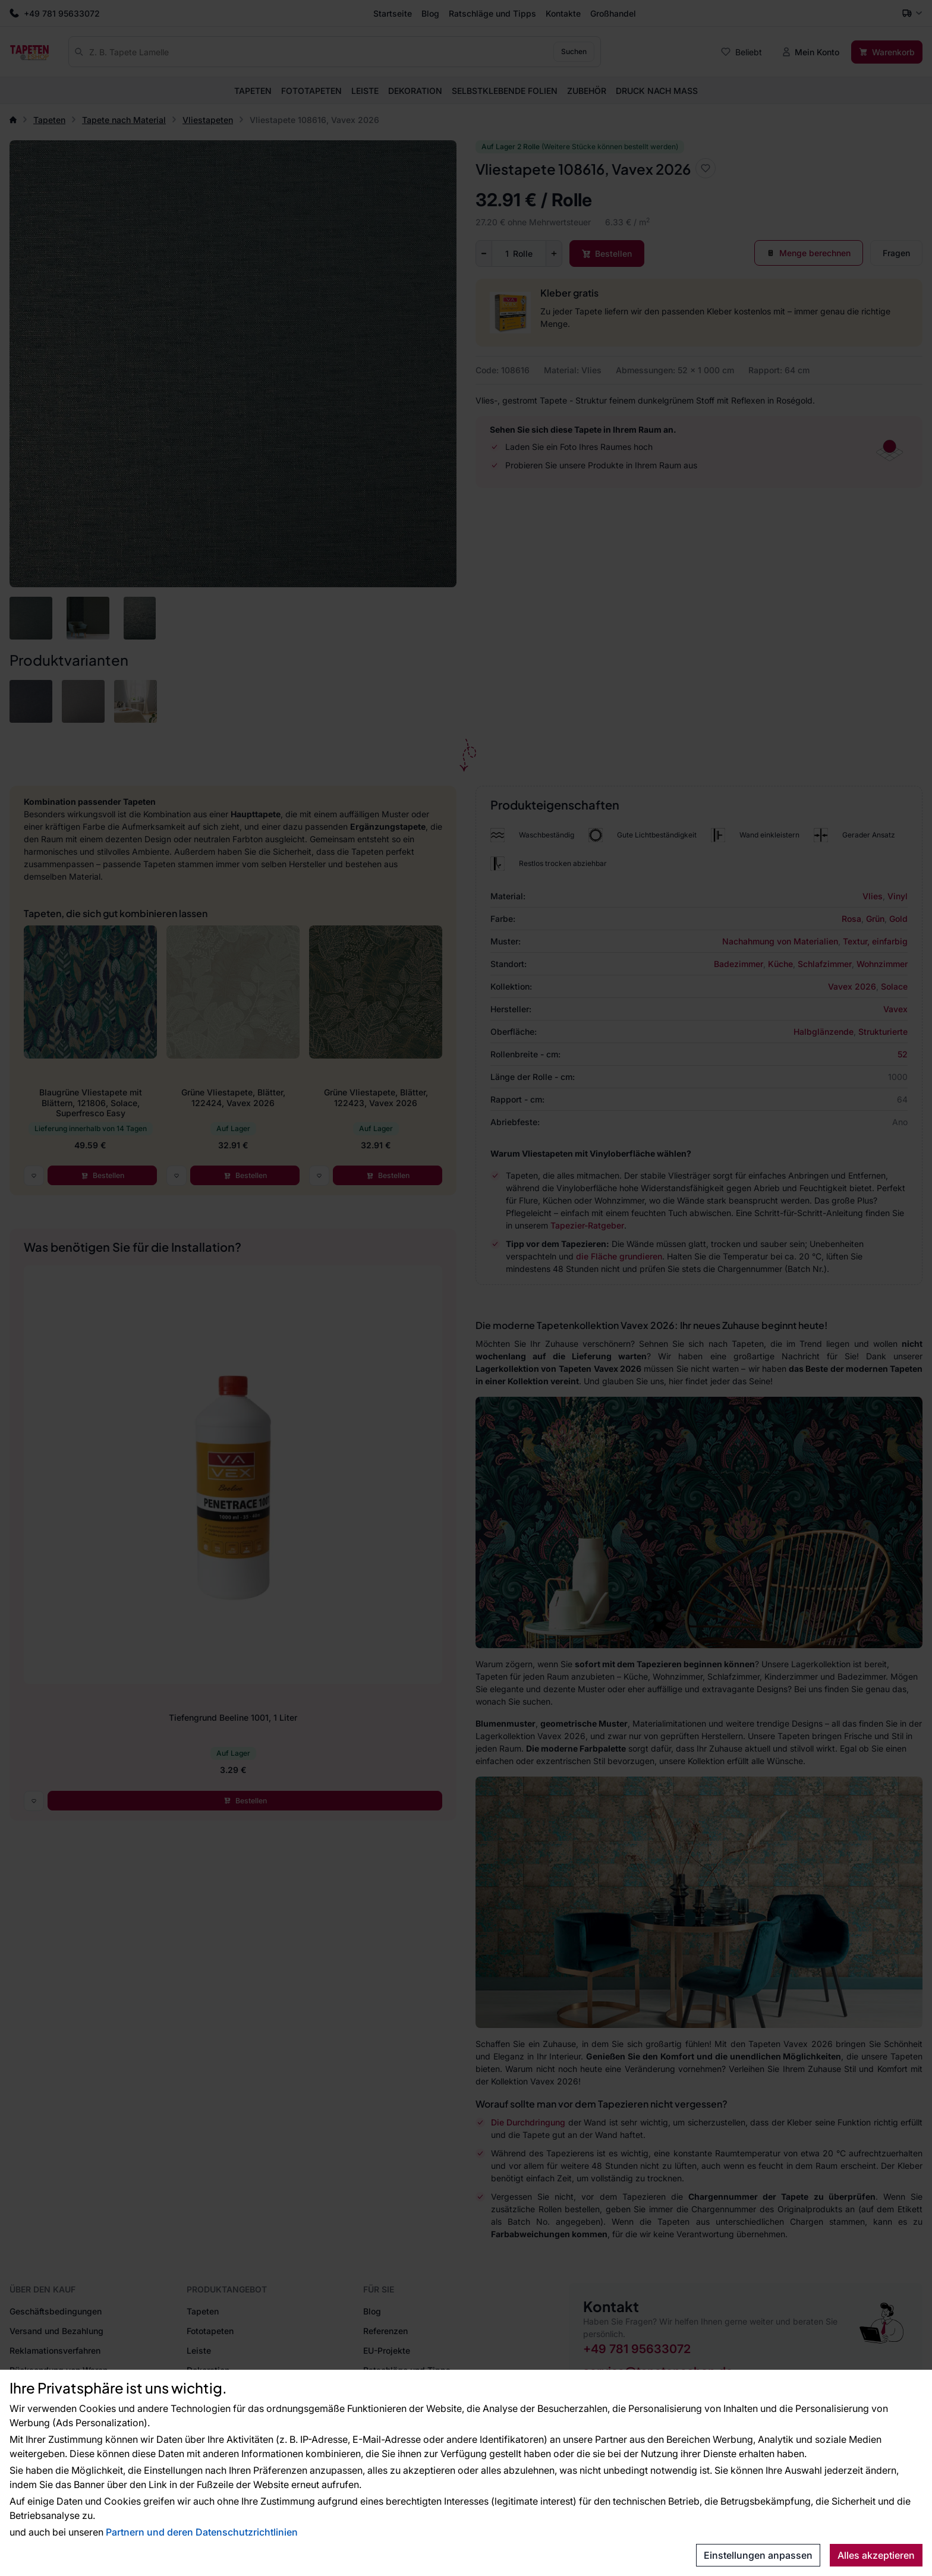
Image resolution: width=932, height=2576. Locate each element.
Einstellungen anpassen (758, 2555)
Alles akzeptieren (876, 2555)
